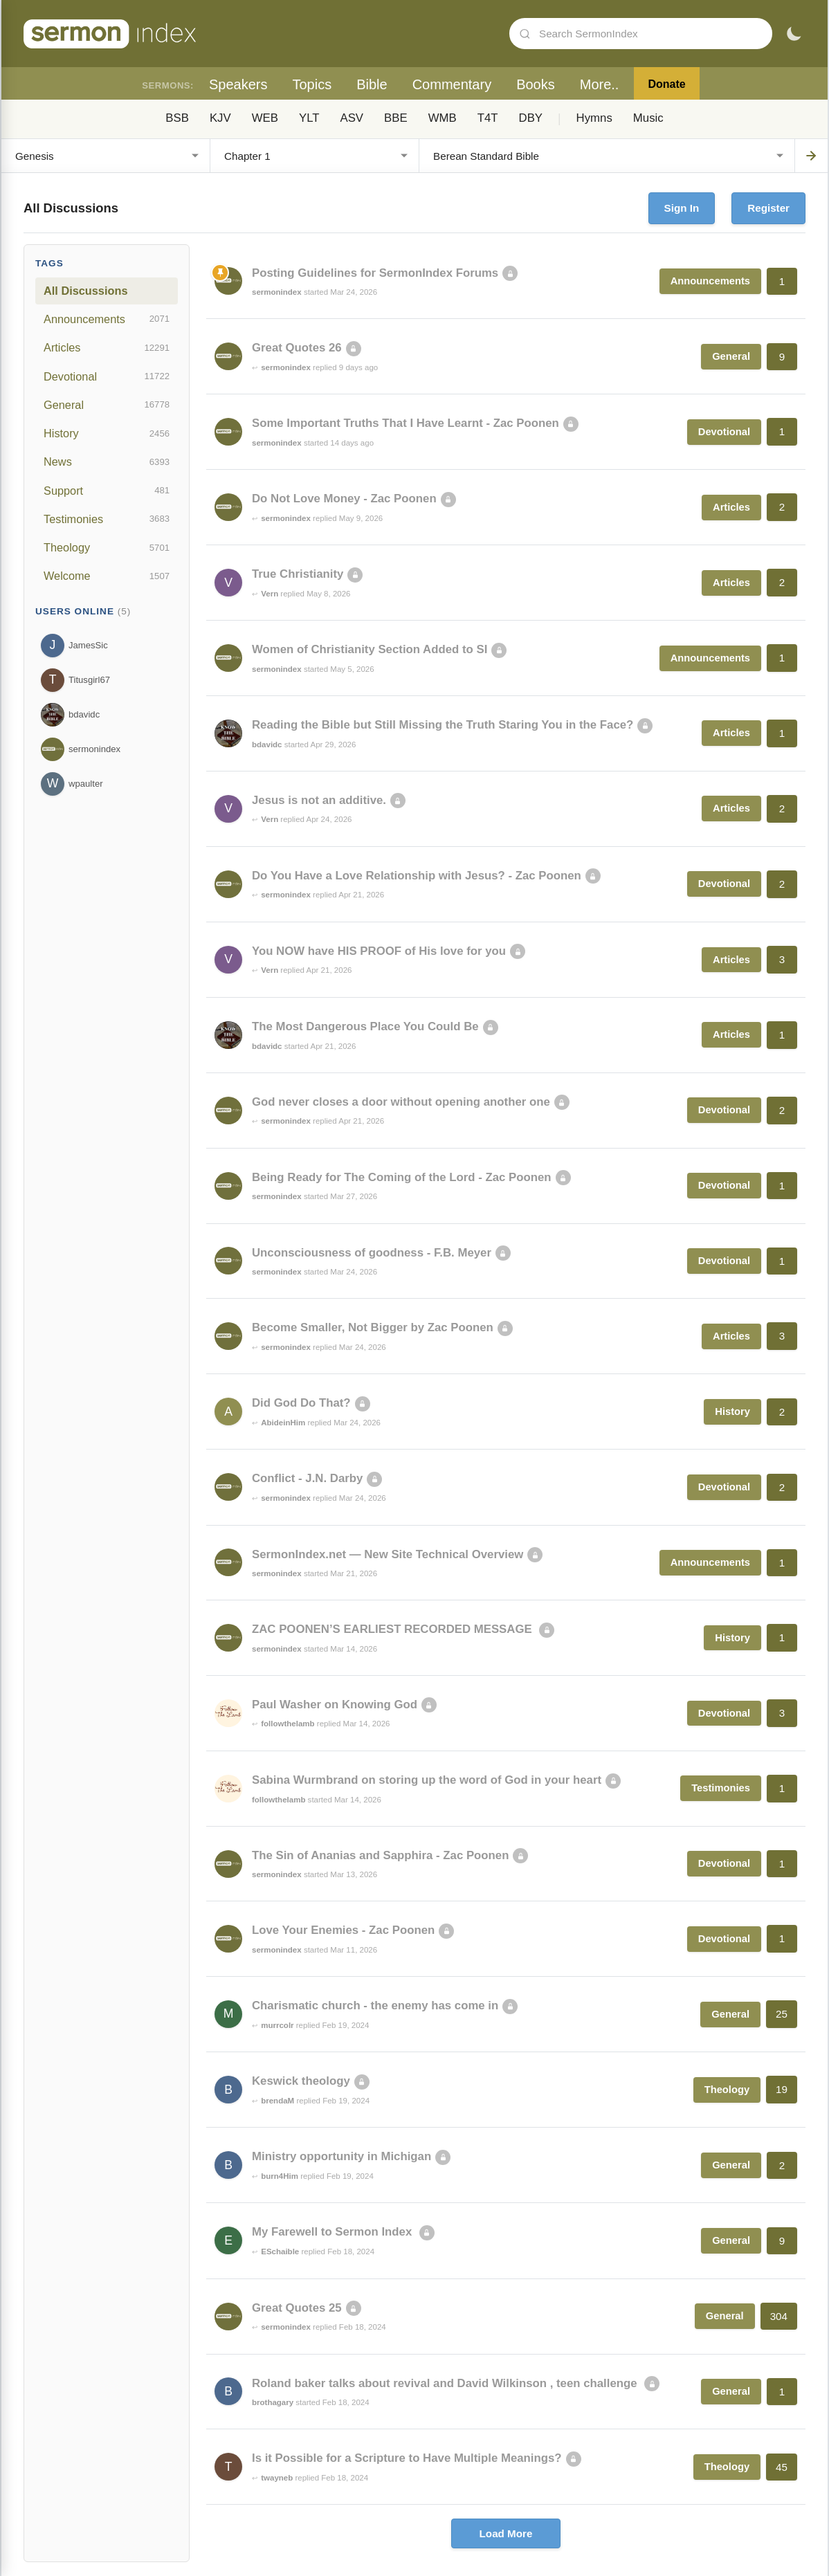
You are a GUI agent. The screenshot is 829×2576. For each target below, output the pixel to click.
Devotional (107, 376)
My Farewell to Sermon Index (333, 2231)
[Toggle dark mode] (793, 34)
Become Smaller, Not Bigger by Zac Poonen (372, 1327)
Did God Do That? (301, 1402)
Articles (107, 348)
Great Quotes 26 (297, 347)
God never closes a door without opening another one (401, 1101)
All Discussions (85, 290)
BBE (396, 118)
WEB (265, 118)
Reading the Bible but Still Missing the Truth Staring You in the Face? (442, 724)
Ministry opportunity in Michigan (341, 2156)
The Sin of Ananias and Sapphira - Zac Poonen (380, 1855)
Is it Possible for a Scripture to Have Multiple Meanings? (407, 2458)
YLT (309, 118)
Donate (666, 84)
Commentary (451, 84)
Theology (107, 548)
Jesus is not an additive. (319, 800)
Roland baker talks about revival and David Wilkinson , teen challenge (446, 2383)
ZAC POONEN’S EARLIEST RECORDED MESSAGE (393, 1629)
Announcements (107, 319)
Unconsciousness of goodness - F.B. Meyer (371, 1252)
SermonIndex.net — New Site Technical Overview (387, 1554)
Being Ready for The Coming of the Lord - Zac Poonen (402, 1177)
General (107, 405)
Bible (371, 84)
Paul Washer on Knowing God (334, 1704)
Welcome (107, 576)
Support (107, 490)
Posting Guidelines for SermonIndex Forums (375, 273)
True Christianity (297, 574)
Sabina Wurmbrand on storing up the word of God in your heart (426, 1780)
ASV (351, 118)
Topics (311, 84)
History (107, 434)
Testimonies (107, 519)
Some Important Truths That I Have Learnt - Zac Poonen (405, 423)
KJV (220, 118)
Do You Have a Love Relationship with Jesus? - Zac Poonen (416, 875)
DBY (531, 118)
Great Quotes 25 (297, 2307)
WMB (442, 118)
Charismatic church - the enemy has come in (375, 2005)
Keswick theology (301, 2081)
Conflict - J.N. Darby (307, 1478)
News (107, 462)
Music (648, 118)
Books (535, 84)
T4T (487, 118)
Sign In (682, 208)
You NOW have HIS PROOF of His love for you (379, 951)
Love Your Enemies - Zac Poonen (343, 1930)
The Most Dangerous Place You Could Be (365, 1026)
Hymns (594, 118)
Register (768, 208)
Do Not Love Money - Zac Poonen (344, 498)
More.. (599, 84)
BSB (177, 118)
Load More (506, 2533)
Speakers (238, 84)
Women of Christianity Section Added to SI (369, 649)
